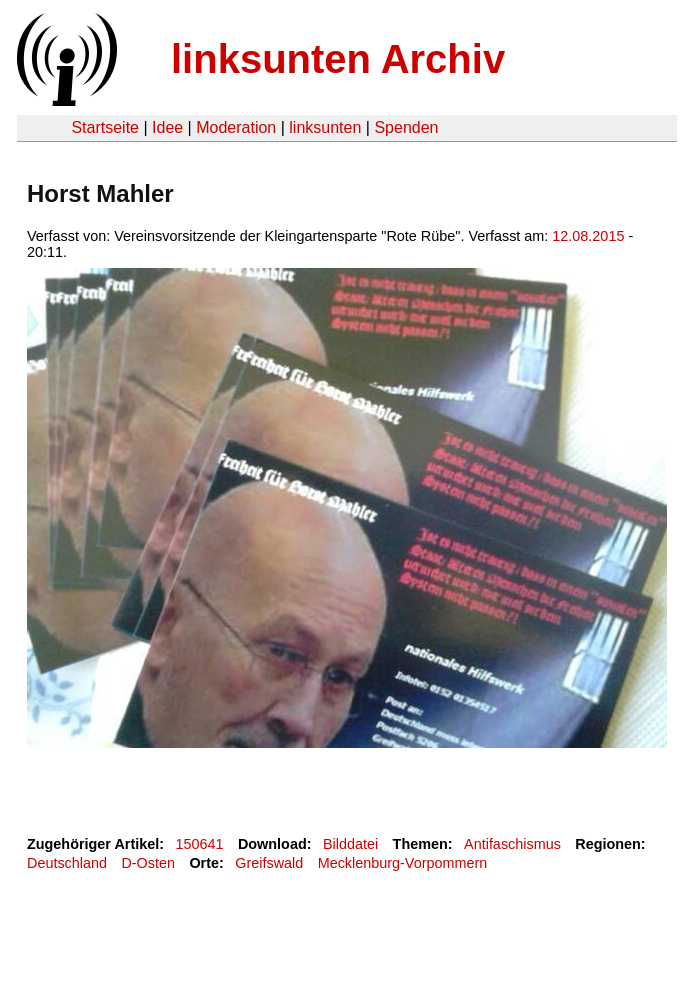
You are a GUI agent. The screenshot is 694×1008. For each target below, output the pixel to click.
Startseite (105, 127)
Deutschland (67, 863)
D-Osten (148, 863)
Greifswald (269, 863)
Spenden (406, 127)
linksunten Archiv (338, 59)
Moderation (236, 127)
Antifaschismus (512, 844)
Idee (167, 127)
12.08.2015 (588, 236)
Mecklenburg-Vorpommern (403, 863)
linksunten (325, 127)
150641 (200, 844)
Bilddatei (350, 844)
